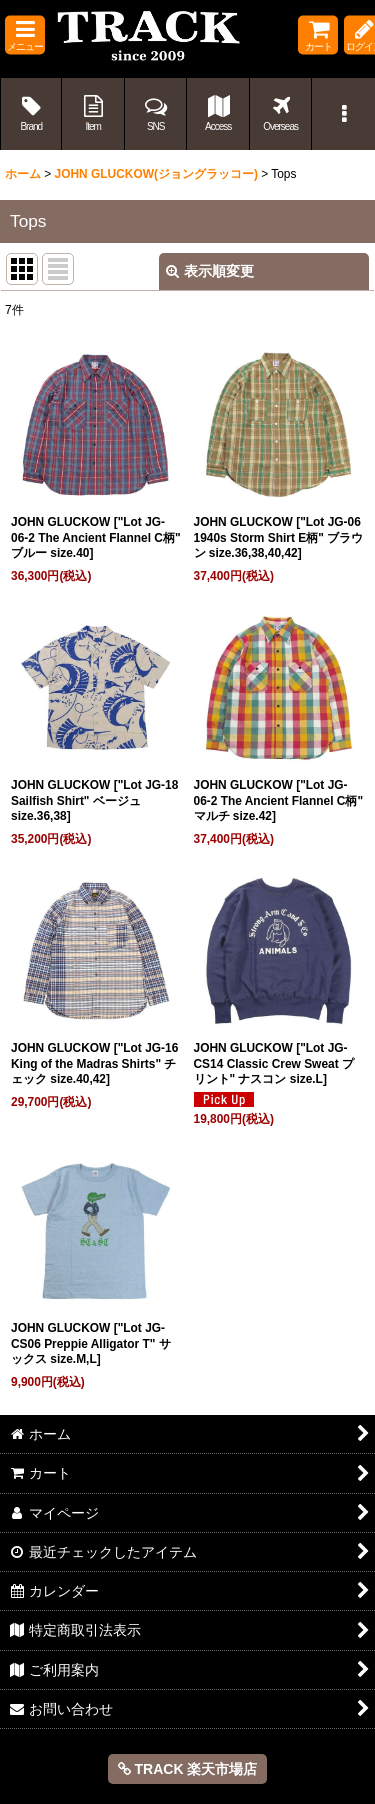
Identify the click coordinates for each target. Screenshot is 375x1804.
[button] (25, 35)
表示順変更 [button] (210, 271)
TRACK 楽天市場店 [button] (188, 1769)
